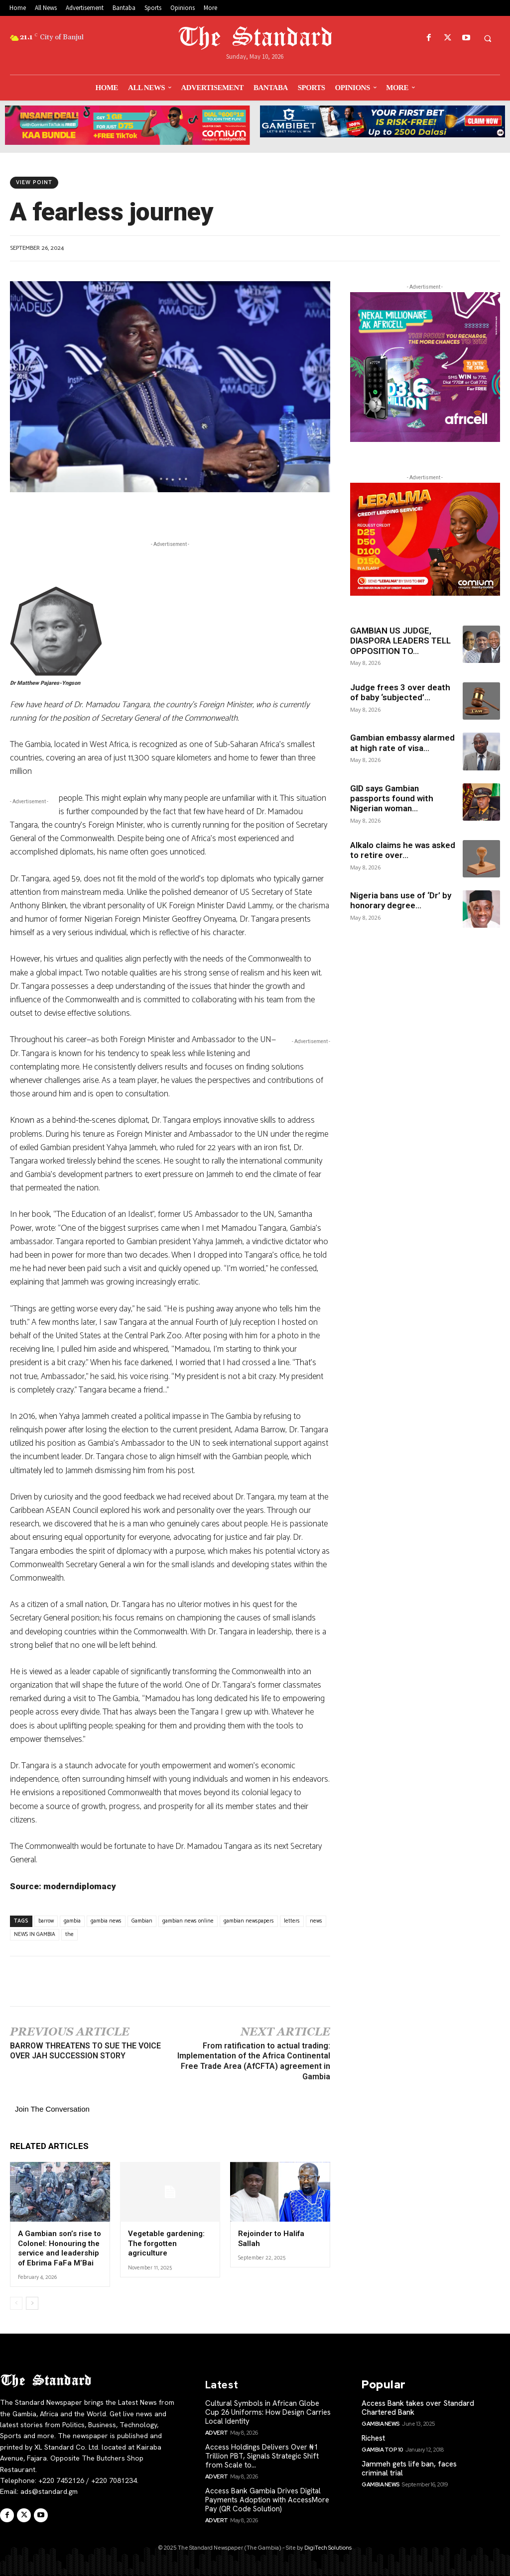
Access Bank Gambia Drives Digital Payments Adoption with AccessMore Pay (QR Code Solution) (267, 2500)
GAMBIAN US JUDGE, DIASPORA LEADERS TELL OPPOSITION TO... (400, 641)
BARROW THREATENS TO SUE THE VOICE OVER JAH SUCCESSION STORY (85, 2051)
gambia (72, 1921)
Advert (216, 2432)
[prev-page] (16, 2303)
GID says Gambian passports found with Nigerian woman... (391, 798)
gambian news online (188, 1921)
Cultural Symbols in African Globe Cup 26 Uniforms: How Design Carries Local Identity (268, 2412)
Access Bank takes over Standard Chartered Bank (418, 2407)
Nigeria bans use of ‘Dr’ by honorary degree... (400, 900)
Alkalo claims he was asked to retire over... (402, 850)
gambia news (106, 1921)
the (69, 1934)
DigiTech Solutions (328, 2547)
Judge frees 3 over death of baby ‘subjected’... (400, 692)
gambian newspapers (249, 1921)
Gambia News (381, 2423)
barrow (46, 1921)
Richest (373, 2438)
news (316, 1921)
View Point (34, 183)
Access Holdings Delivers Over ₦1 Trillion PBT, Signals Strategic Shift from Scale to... (262, 2456)
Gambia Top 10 (382, 2449)
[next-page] (32, 2303)
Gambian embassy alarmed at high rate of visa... (402, 742)
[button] (487, 38)
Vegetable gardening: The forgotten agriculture (166, 2243)
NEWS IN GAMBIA (34, 1934)
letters (292, 1921)
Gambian (141, 1921)
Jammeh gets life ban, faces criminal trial (409, 2468)
